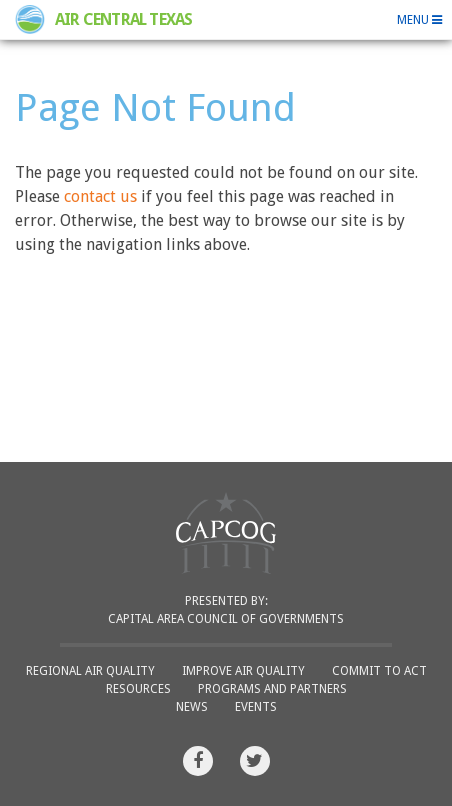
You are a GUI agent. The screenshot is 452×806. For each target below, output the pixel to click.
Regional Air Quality (90, 671)
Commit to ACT (379, 671)
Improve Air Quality (243, 671)
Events (256, 707)
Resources (138, 689)
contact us (100, 196)
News (192, 707)
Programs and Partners (272, 689)
